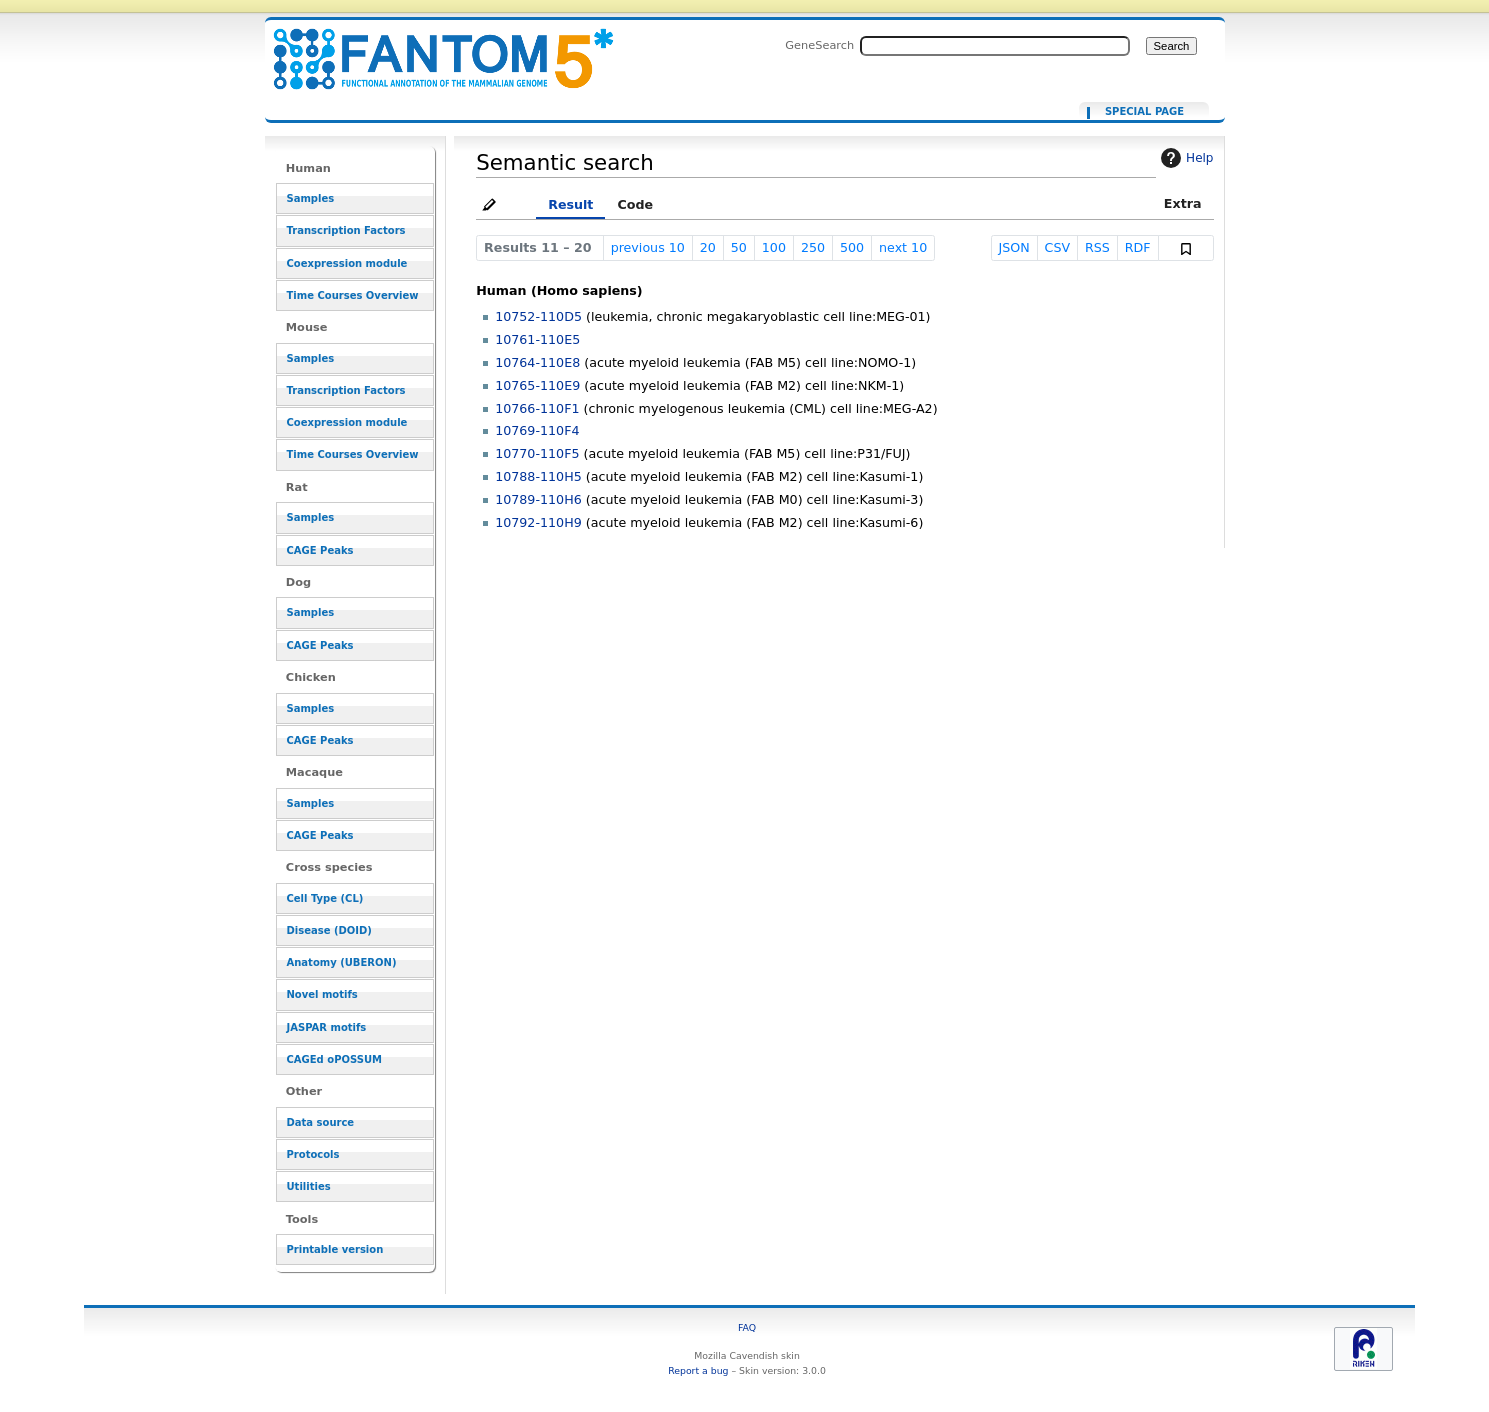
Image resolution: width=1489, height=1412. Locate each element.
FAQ (747, 1327)
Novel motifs (322, 994)
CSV (1058, 247)
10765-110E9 (537, 385)
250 (813, 247)
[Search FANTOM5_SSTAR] (995, 46)
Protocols (313, 1154)
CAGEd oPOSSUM (334, 1059)
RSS (1097, 247)
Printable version (335, 1249)
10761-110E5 (537, 339)
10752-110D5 (538, 316)
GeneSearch (819, 45)
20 (708, 247)
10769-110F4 (537, 430)
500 (852, 247)
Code (635, 204)
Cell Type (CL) (325, 898)
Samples (311, 198)
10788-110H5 (538, 476)
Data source (321, 1122)
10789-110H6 (538, 499)
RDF (1138, 247)
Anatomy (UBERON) (342, 962)
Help (1184, 158)
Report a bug (698, 1370)
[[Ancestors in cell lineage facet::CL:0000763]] (431, 47)
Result (570, 204)
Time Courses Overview (353, 295)
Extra (1183, 203)
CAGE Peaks (320, 550)
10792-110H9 (538, 522)
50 (739, 247)
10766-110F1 (537, 408)
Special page (1144, 112)
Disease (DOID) (329, 930)
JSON (1013, 247)
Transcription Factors (346, 230)
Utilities (309, 1186)
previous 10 (648, 247)
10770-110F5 (537, 453)
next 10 (903, 247)
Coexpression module (347, 263)
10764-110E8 (537, 362)
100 (774, 247)
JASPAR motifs (327, 1027)
